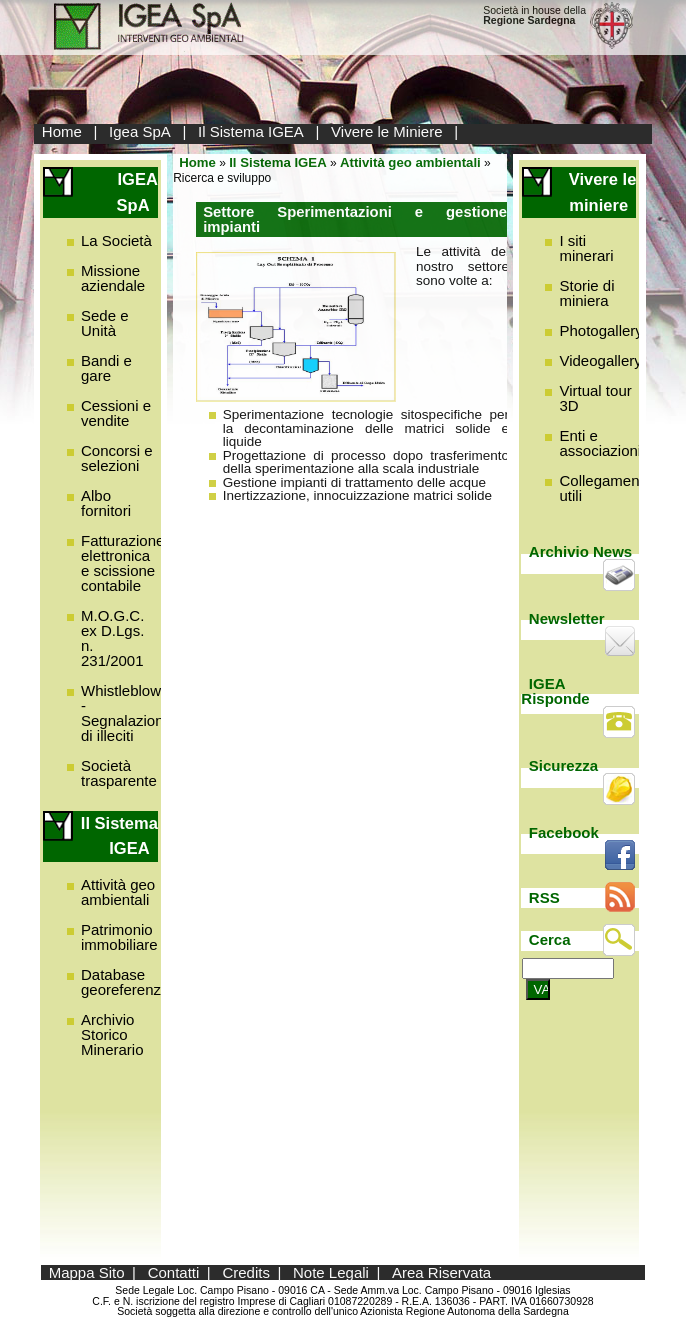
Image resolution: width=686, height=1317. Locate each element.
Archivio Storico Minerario (112, 1034)
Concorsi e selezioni (117, 458)
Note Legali (331, 1272)
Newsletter (567, 618)
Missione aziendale (113, 278)
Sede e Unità (105, 323)
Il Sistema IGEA (251, 131)
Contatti (174, 1272)
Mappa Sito (87, 1272)
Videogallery (600, 360)
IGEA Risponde (555, 691)
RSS (544, 897)
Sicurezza (563, 765)
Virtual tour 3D (595, 398)
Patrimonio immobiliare (119, 937)
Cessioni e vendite (116, 413)
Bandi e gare (106, 368)
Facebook (564, 832)
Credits (246, 1272)
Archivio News (580, 551)
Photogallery (600, 330)
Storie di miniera (586, 293)
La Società (116, 240)
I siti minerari (586, 248)
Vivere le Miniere (386, 131)
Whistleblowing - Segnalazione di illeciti (131, 713)
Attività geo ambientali (118, 892)
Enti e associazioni (600, 443)
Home (62, 131)
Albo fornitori (106, 503)
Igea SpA (140, 131)
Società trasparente (119, 773)
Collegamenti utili (603, 488)
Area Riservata (441, 1272)
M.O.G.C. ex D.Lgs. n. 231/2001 (112, 638)
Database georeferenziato (133, 982)
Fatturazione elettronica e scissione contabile (122, 563)
